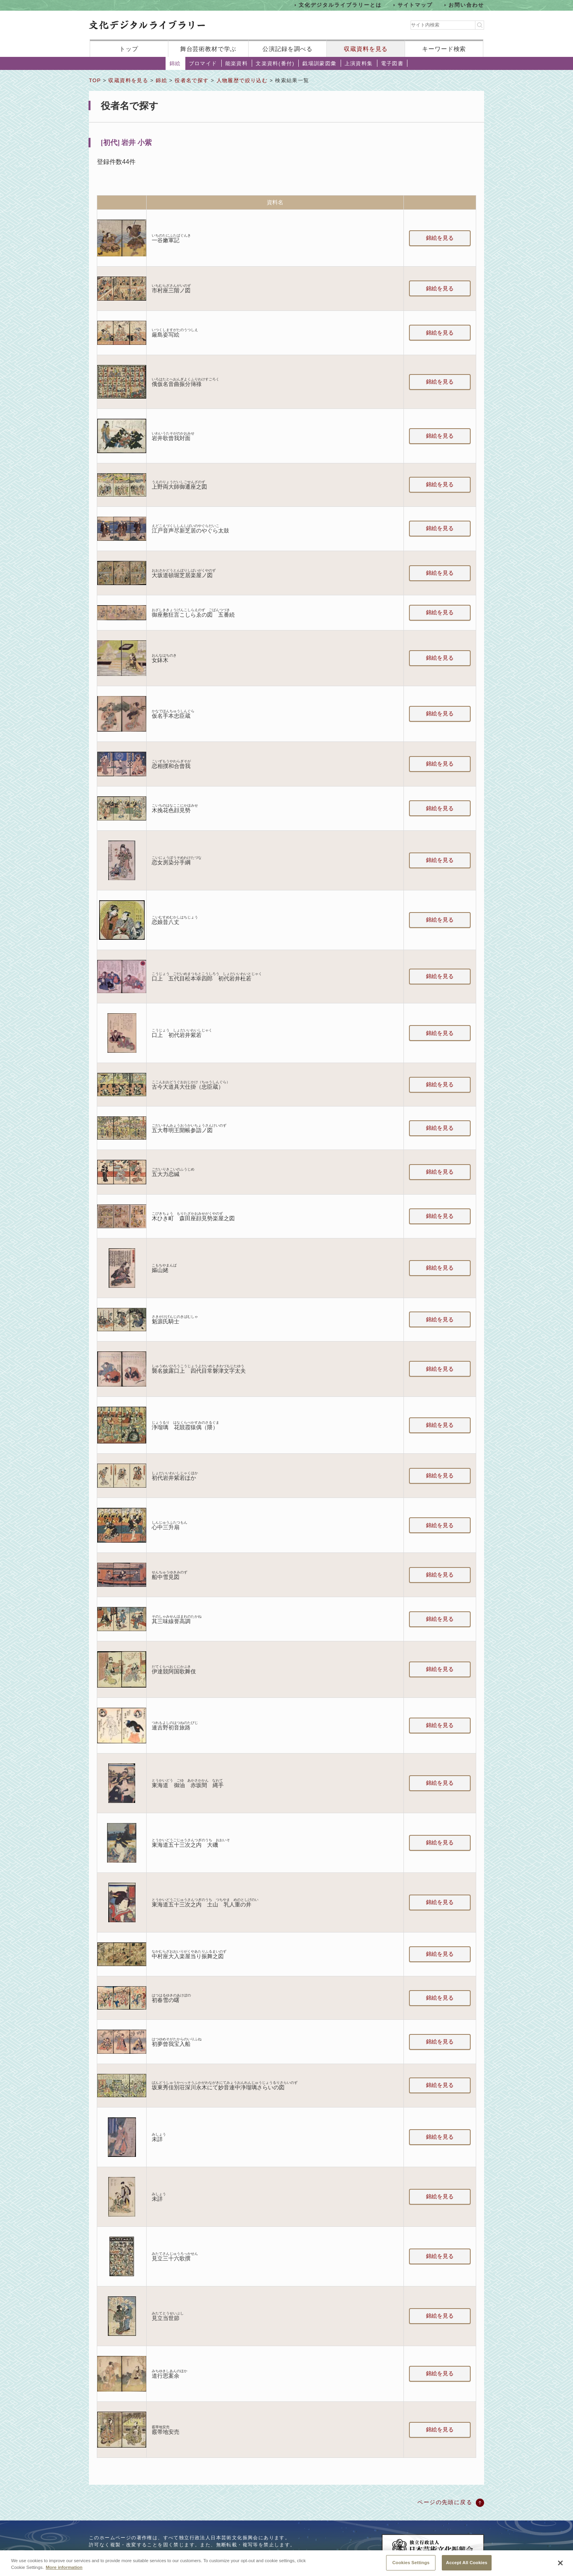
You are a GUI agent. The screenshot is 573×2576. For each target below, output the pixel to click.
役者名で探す (192, 80)
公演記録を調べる (287, 48)
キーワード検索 (444, 48)
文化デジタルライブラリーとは (340, 5)
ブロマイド (203, 63)
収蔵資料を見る (366, 48)
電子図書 (392, 63)
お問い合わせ (466, 5)
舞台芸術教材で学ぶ (208, 48)
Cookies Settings (411, 2567)
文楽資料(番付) (275, 63)
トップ (128, 48)
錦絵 (175, 63)
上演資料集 (359, 63)
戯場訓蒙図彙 (319, 63)
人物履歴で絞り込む (242, 80)
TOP (95, 80)
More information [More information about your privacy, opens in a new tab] (64, 2572)
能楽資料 (236, 63)
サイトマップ (415, 5)
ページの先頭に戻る (444, 2502)
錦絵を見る (440, 238)
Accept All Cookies (467, 2567)
